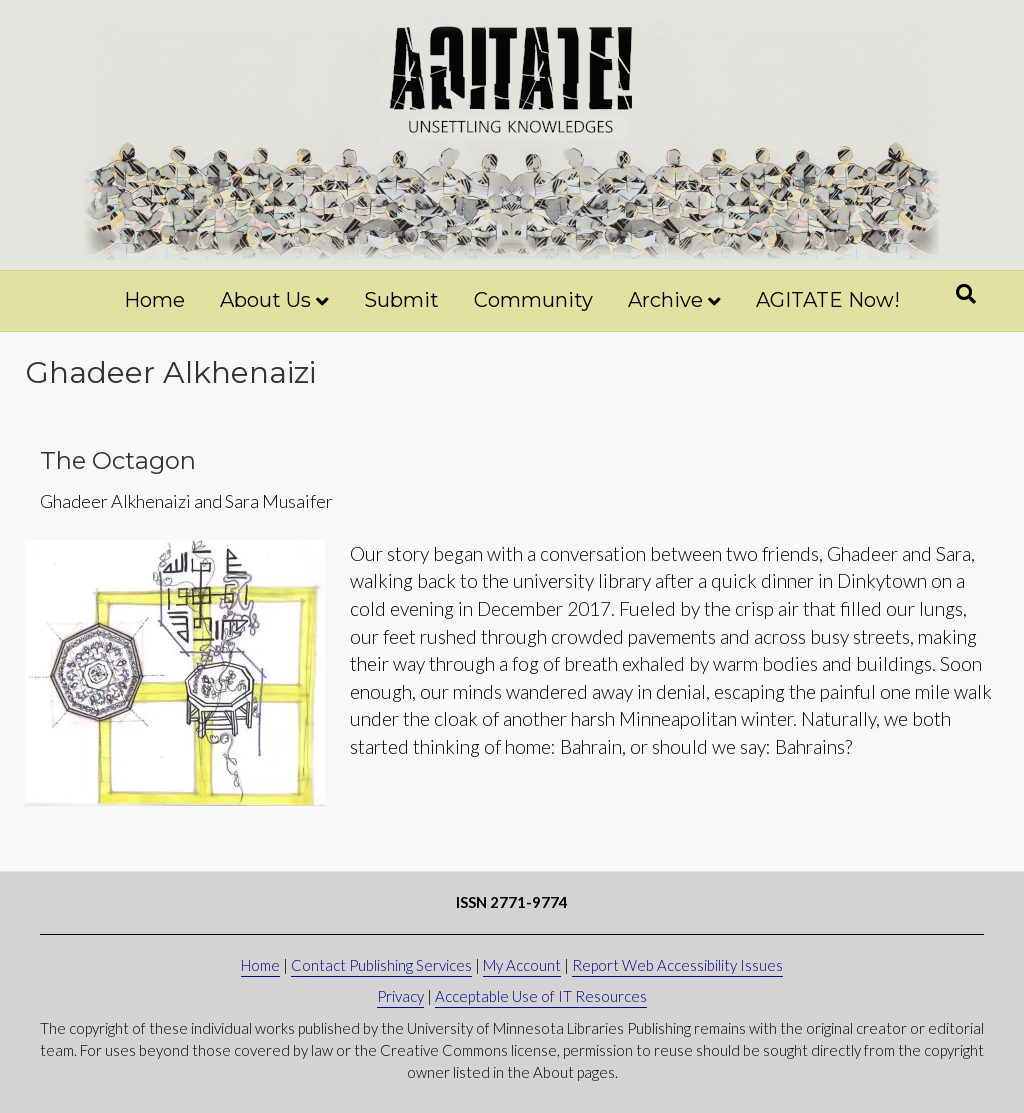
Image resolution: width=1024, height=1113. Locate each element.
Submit (401, 300)
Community (533, 300)
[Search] (966, 294)
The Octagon (118, 460)
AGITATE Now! (828, 300)
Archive (665, 300)
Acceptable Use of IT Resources (541, 996)
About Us (265, 300)
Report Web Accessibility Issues (677, 965)
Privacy (400, 996)
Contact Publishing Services (381, 965)
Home (154, 300)
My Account (522, 965)
